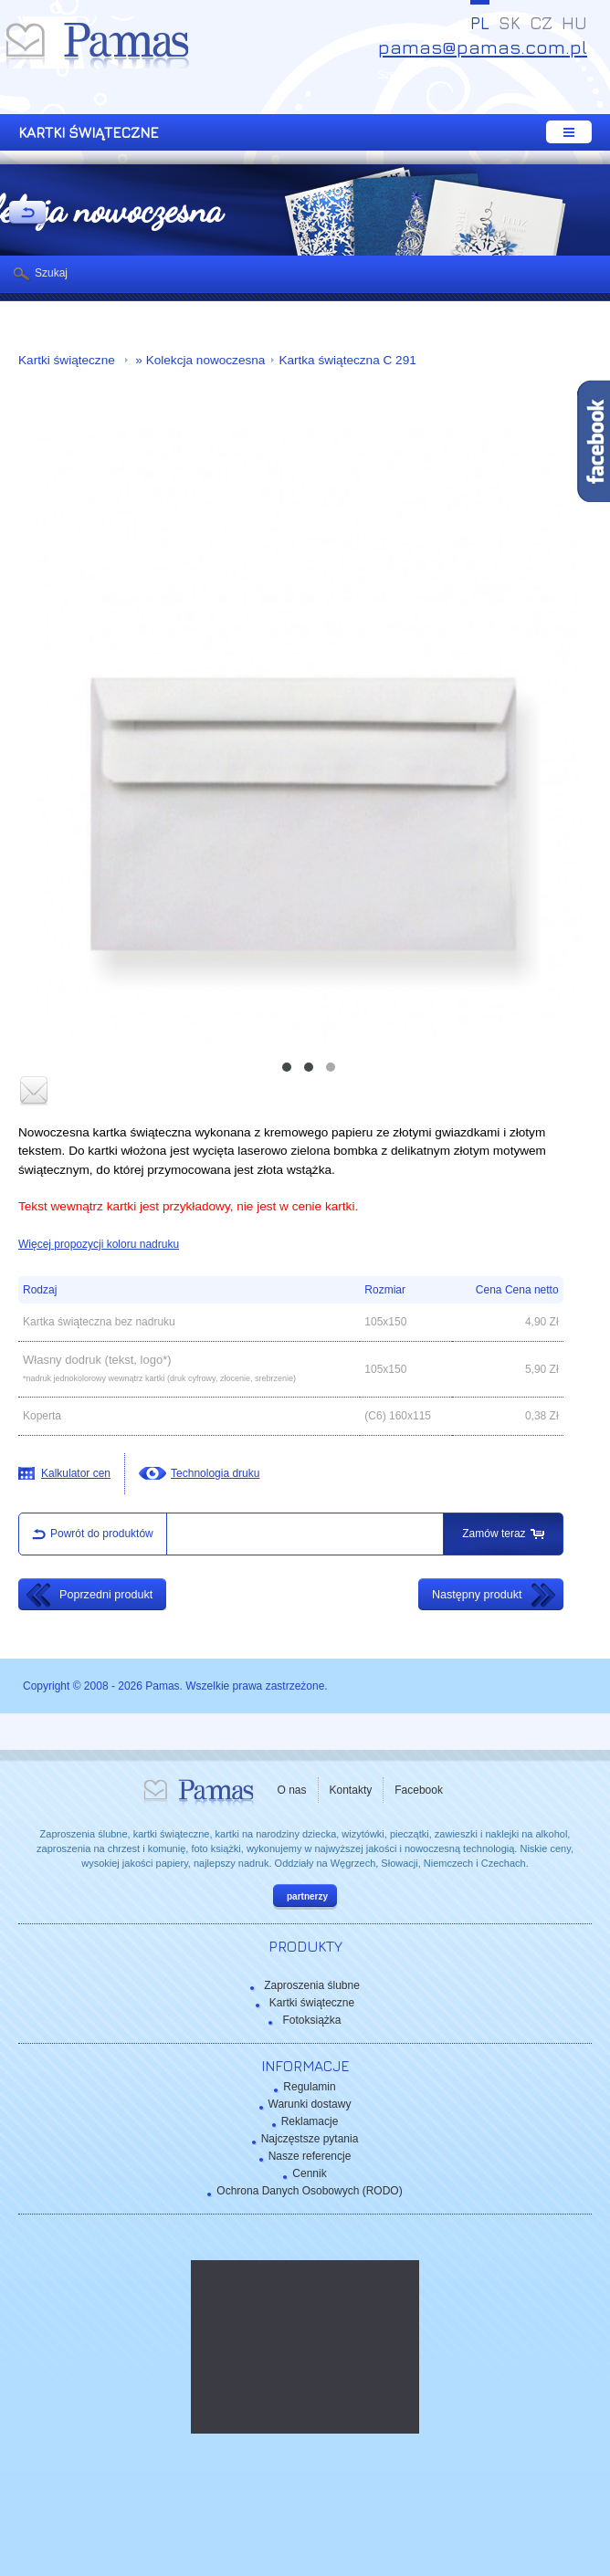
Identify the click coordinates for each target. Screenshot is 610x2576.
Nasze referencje (310, 2156)
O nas (292, 1790)
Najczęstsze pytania (310, 2138)
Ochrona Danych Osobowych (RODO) (309, 2190)
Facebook (418, 1790)
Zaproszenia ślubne (312, 1985)
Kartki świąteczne (68, 360)
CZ (541, 23)
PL (479, 23)
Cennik (309, 2173)
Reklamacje (310, 2121)
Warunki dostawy (310, 2104)
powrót (27, 213)
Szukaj (51, 273)
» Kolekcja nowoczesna (199, 360)
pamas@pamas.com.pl (482, 47)
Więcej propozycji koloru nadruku (98, 1244)
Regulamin (309, 2086)
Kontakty (351, 1790)
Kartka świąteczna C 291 (347, 360)
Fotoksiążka (311, 2020)
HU (574, 23)
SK (510, 23)
